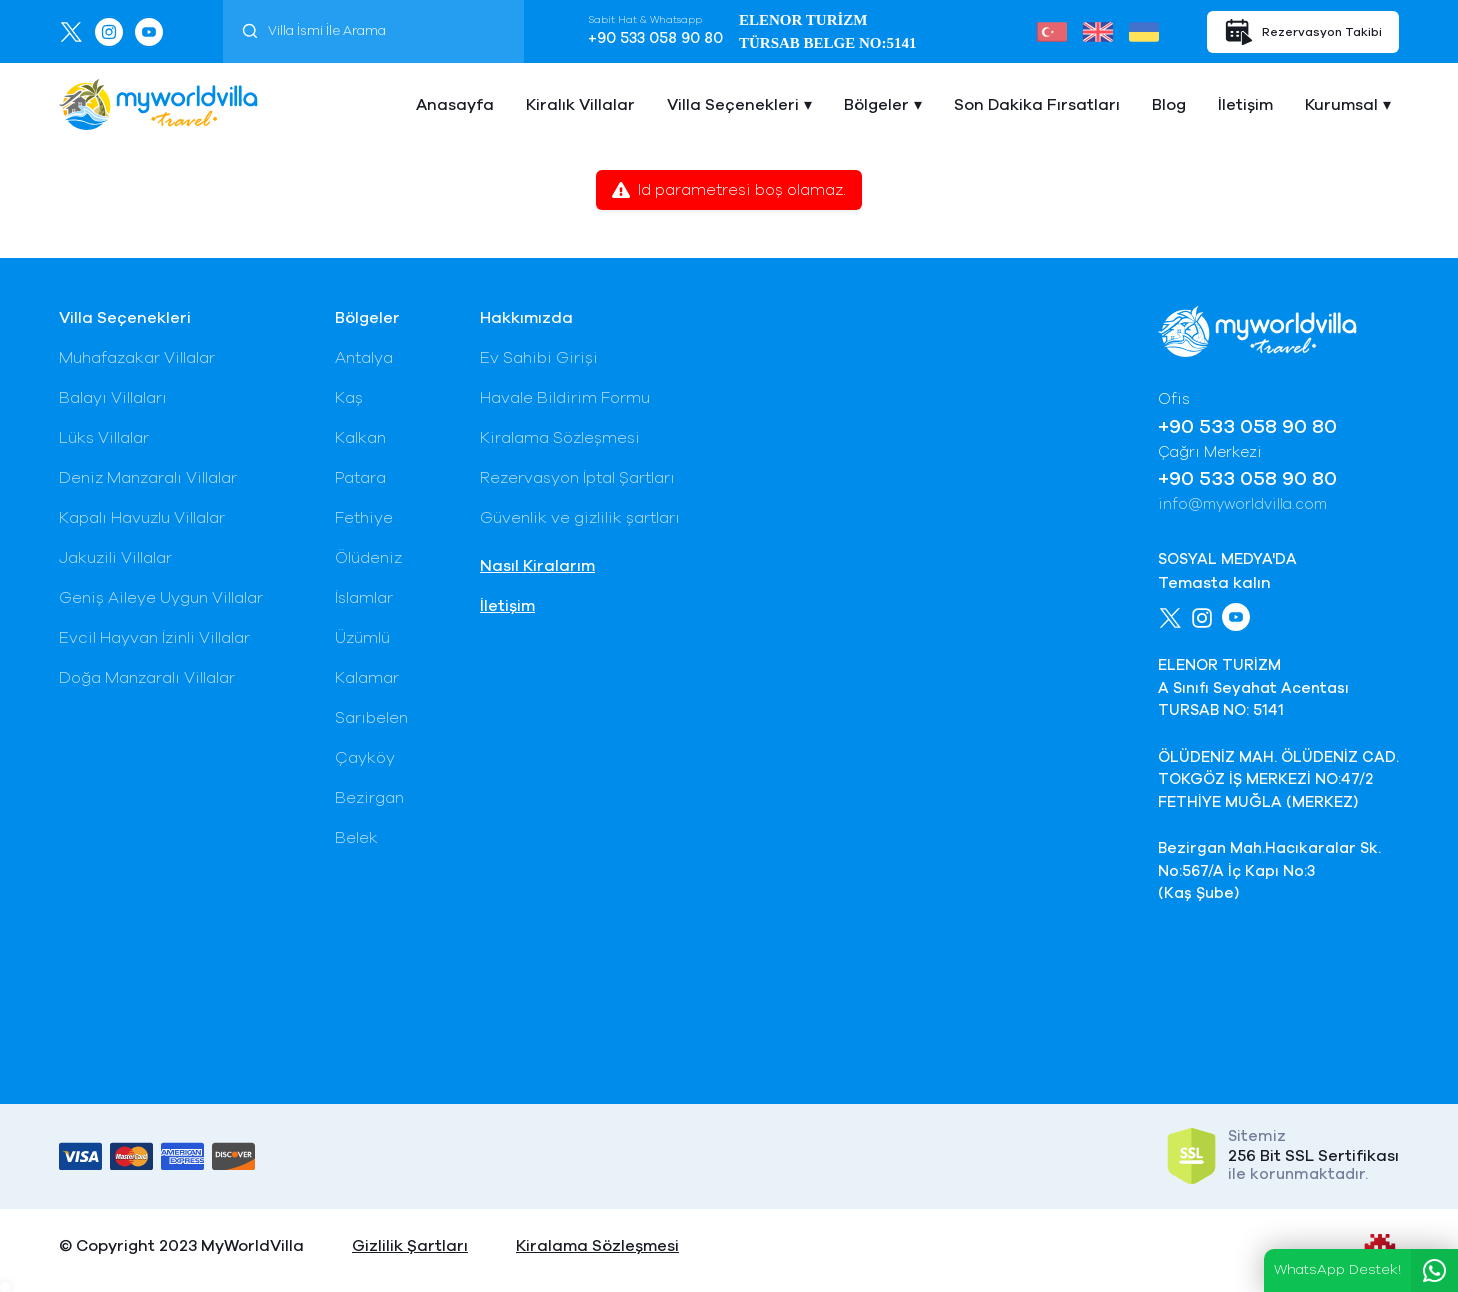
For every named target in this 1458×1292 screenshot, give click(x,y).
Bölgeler (876, 105)
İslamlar (364, 598)
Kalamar (367, 678)
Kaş (349, 398)
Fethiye (364, 518)
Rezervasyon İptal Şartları (577, 478)
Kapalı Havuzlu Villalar (142, 518)
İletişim (1245, 105)
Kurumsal (1341, 105)
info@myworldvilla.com (1242, 504)
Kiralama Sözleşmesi (560, 438)
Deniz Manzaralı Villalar (148, 478)
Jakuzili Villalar (115, 558)
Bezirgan (369, 798)
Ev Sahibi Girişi (539, 358)
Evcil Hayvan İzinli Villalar (154, 638)
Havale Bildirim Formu (565, 398)
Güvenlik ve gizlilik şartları (580, 518)
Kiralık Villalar (580, 105)
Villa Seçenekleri (733, 105)
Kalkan (360, 438)
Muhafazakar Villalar (137, 358)
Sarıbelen (371, 718)
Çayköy (365, 758)
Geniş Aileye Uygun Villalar (161, 598)
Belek (356, 838)
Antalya (364, 358)
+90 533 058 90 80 (655, 38)
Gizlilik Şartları (410, 1246)
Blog (1169, 105)
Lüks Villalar (104, 438)
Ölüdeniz (368, 558)
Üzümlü (362, 638)
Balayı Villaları (113, 398)
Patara (360, 478)
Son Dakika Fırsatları (1037, 105)
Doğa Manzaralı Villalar (147, 678)
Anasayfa (455, 105)
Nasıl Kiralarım (537, 566)
